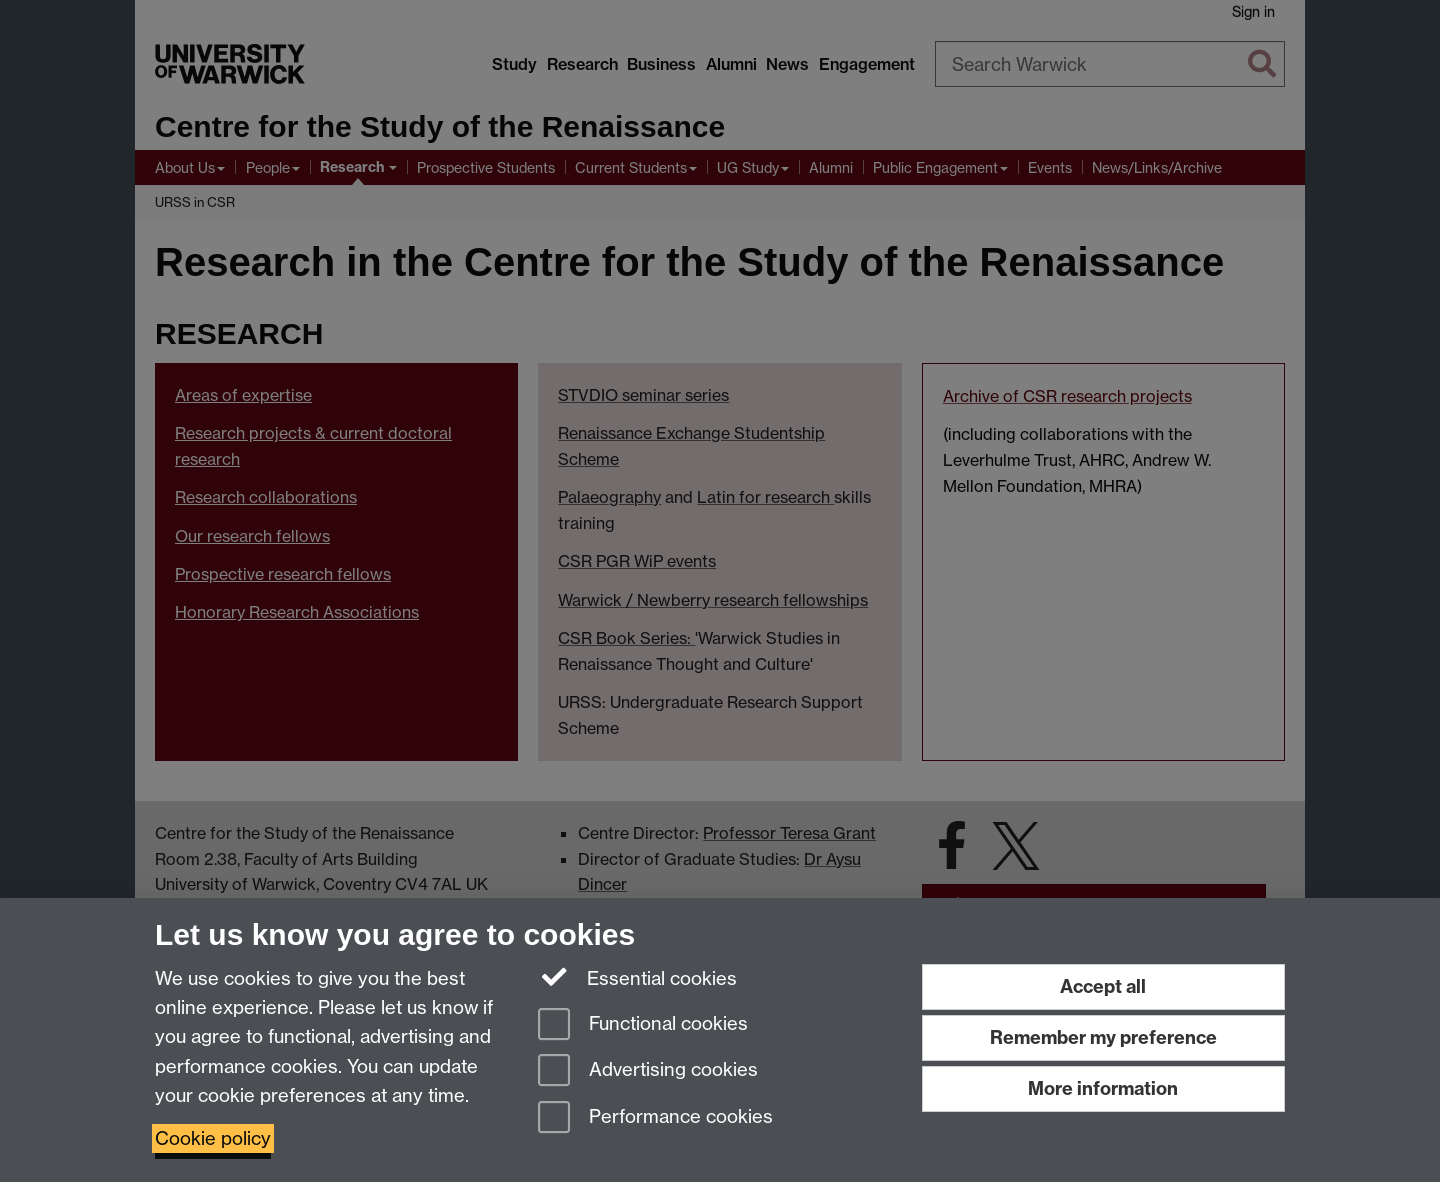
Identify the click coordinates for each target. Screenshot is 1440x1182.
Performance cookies (655, 1118)
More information (1103, 1088)
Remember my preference (1103, 1037)
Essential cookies (637, 977)
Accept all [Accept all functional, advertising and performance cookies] (1103, 986)
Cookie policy (213, 1138)
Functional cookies (643, 1025)
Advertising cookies (648, 1071)
